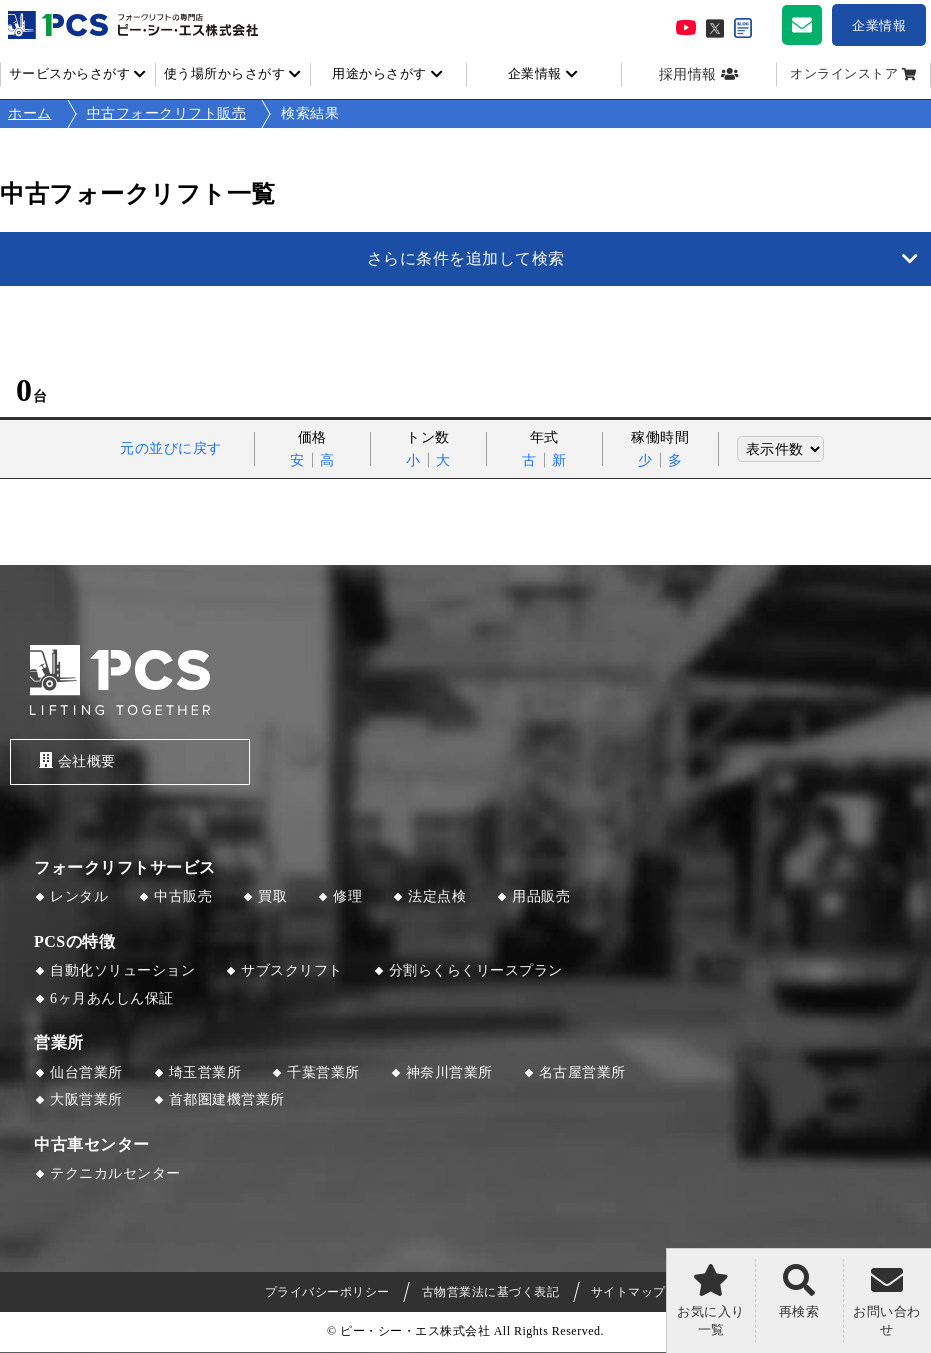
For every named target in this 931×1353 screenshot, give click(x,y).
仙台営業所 (86, 1073)
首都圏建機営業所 (227, 1101)
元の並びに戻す (171, 448)
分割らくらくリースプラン (476, 972)
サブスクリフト (292, 972)
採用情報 (688, 74)
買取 (272, 898)
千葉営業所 (323, 1073)
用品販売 (541, 898)
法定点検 (437, 898)
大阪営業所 (86, 1101)
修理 (347, 898)
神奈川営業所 (449, 1073)
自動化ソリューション (122, 972)
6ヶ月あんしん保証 (112, 999)
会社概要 (73, 761)
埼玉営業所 (205, 1073)
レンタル (79, 898)
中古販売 (183, 898)
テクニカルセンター (115, 1175)
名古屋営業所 (582, 1073)
